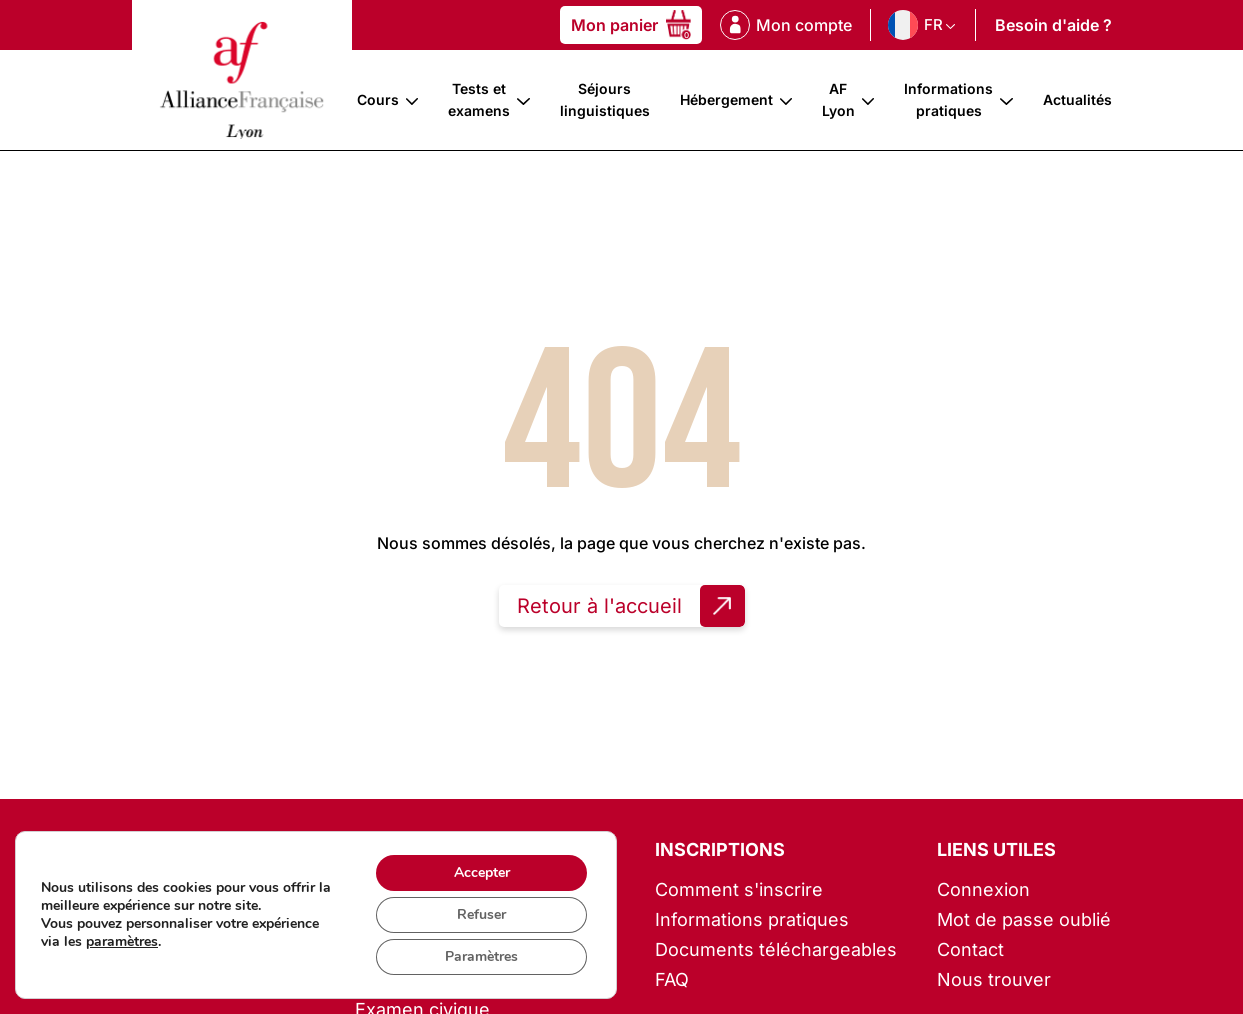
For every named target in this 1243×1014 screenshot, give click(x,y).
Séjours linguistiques (605, 99)
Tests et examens (479, 99)
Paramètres (481, 956)
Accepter (482, 872)
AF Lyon (838, 99)
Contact (970, 949)
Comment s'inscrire (739, 889)
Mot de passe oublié (1024, 919)
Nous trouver (994, 979)
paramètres (122, 942)
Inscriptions (720, 849)
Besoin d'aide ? (1053, 25)
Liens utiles (996, 849)
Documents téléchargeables (776, 949)
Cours (378, 99)
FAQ (672, 979)
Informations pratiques (948, 99)
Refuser (481, 914)
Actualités (1077, 99)
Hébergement (726, 99)
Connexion (983, 889)
